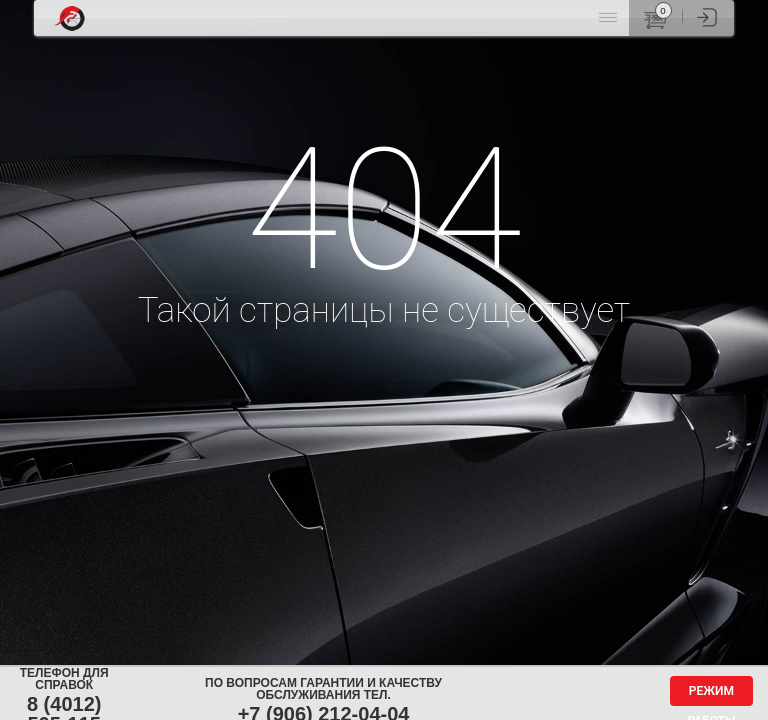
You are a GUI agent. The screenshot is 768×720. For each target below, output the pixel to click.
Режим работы (711, 695)
